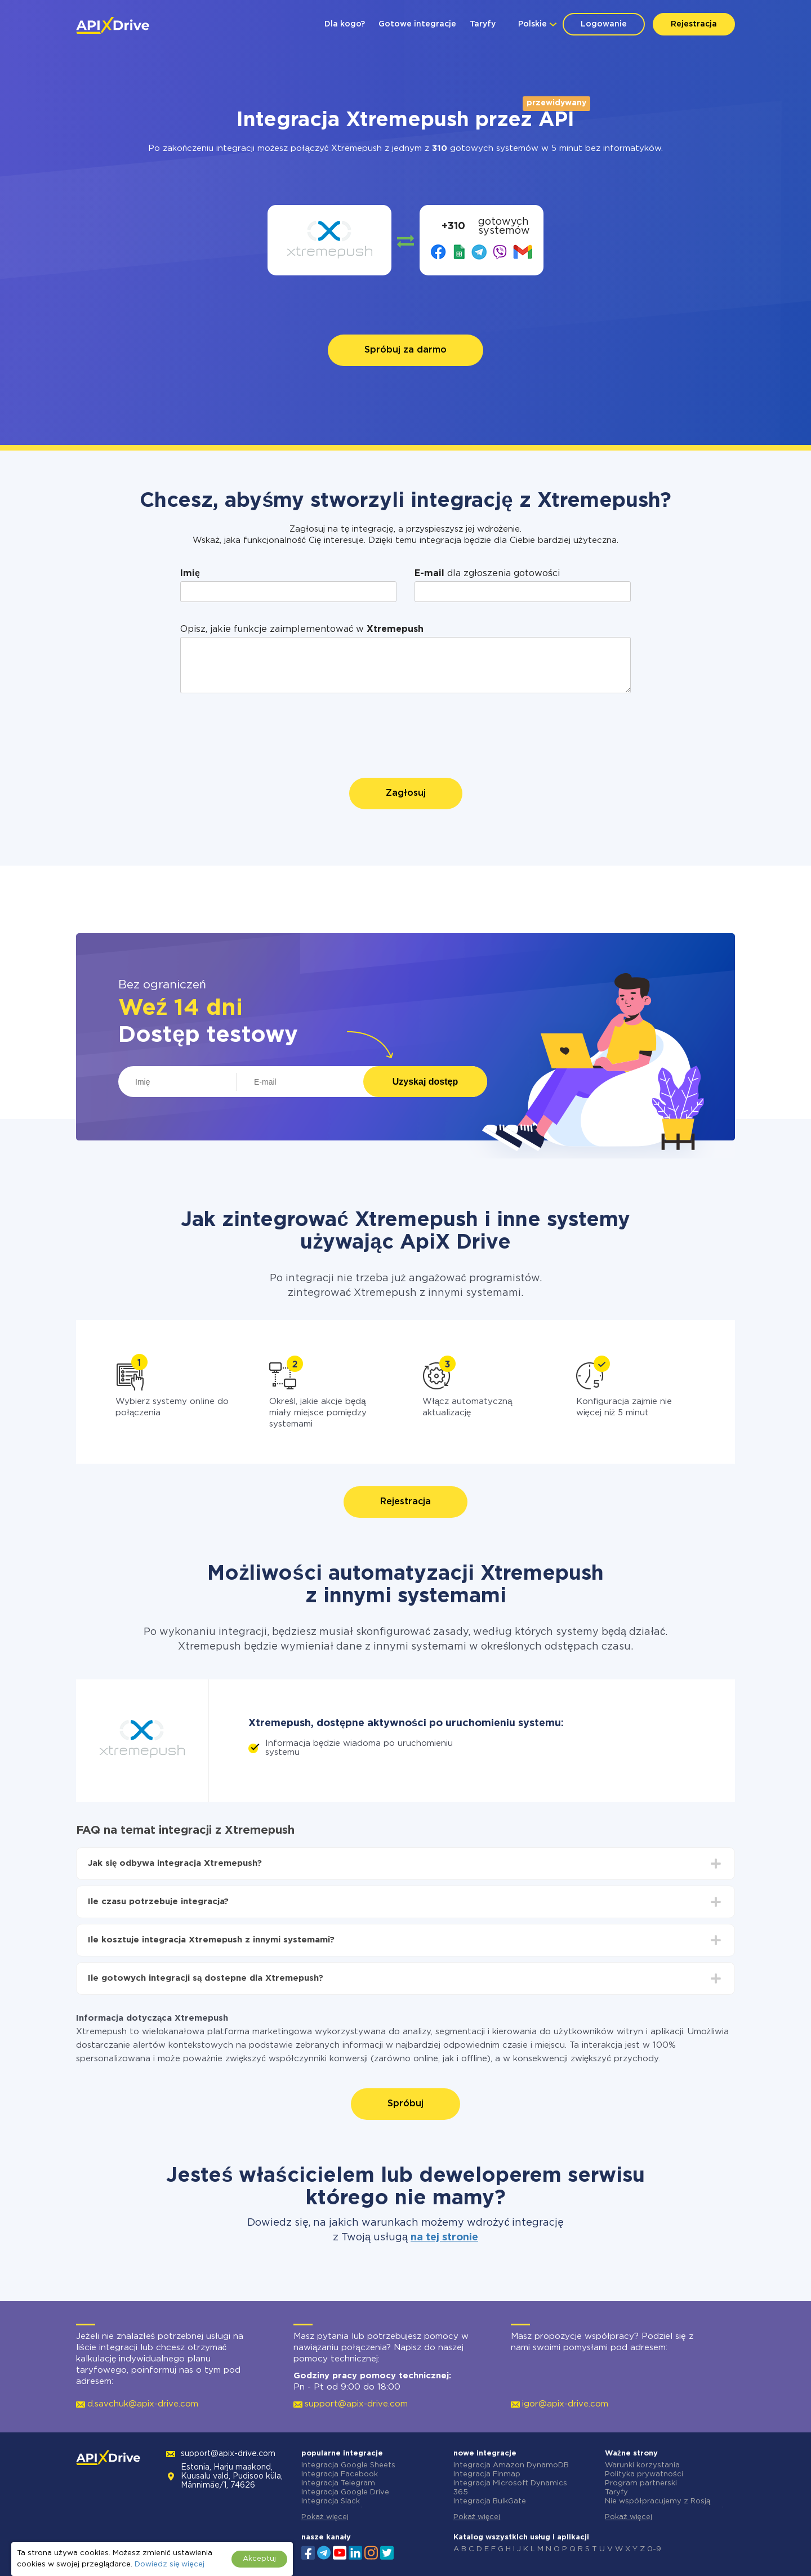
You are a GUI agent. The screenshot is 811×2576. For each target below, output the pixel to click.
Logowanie (604, 24)
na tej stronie (444, 2237)
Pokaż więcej (325, 2517)
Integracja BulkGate (489, 2501)
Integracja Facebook (339, 2474)
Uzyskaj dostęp (425, 1081)
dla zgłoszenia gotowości (487, 573)
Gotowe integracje (417, 24)
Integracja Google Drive (345, 2492)
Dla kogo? (344, 24)
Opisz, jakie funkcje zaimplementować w (302, 629)
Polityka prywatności (644, 2474)
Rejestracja (694, 24)
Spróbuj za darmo (405, 350)
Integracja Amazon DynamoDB (511, 2465)
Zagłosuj (406, 793)
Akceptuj (259, 2559)
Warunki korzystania (642, 2465)
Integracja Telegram (338, 2483)
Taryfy (483, 24)
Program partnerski (641, 2483)
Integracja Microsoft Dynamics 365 (510, 2487)
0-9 (654, 2549)
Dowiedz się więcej (169, 2564)
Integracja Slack (330, 2501)
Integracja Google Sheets (348, 2465)
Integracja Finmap (486, 2474)
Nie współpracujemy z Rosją (657, 2501)
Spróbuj (405, 2104)
